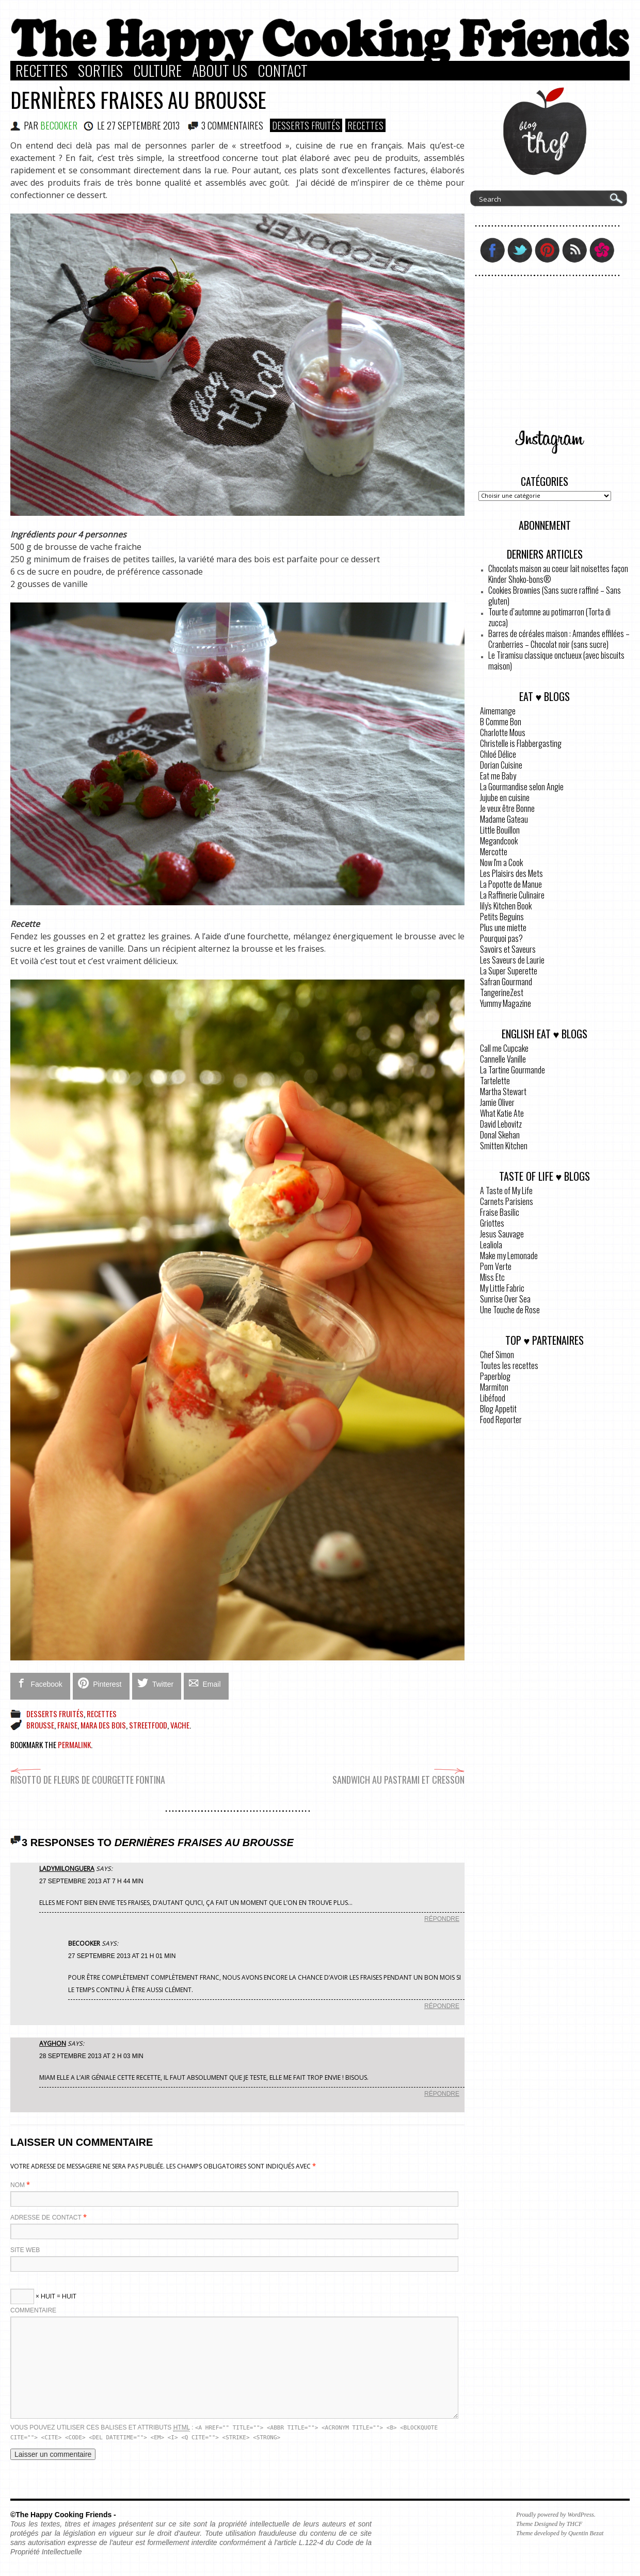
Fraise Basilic (499, 1212)
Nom (17, 2185)
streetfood (148, 1725)
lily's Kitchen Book (506, 906)
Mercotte (493, 851)
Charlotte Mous (502, 732)
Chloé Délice (498, 754)
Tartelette (495, 1080)
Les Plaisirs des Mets (511, 873)
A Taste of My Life (506, 1190)
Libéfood (492, 1398)
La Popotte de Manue (511, 884)
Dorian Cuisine (501, 765)
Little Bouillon (500, 830)
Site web (25, 2250)
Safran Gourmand (506, 981)
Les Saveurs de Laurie (512, 960)
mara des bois (103, 1725)
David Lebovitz (501, 1124)
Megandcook (499, 841)
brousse (40, 1725)
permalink (74, 1744)
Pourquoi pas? (501, 938)
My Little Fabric (502, 1288)
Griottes (492, 1223)
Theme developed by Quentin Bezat (559, 2533)
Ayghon (52, 2043)
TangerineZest (501, 992)
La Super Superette (508, 971)
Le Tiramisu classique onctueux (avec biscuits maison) (556, 660)
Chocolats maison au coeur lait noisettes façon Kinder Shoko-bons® (558, 573)
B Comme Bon (500, 721)
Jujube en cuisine (505, 797)
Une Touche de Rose (510, 1309)
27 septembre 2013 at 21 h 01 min (121, 1956)
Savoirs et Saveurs (508, 949)
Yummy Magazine (505, 1003)
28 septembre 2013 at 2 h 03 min (91, 2056)
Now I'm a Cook (501, 862)
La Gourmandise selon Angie (522, 786)
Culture (157, 70)
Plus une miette (503, 927)
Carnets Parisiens (506, 1201)
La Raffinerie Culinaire (512, 895)
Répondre (441, 1918)
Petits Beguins (502, 916)
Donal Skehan (500, 1135)
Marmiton (494, 1387)
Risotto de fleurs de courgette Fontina (87, 1774)
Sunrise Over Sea (505, 1299)
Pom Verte (495, 1266)
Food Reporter (501, 1419)
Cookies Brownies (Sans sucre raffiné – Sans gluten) (554, 595)
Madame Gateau (504, 819)
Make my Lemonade (509, 1255)
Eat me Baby (498, 776)
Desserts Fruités (306, 125)
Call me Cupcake (504, 1048)
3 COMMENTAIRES (232, 125)
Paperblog (495, 1376)
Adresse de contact (46, 2217)
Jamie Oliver (497, 1102)
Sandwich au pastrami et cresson (398, 1774)
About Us (219, 70)
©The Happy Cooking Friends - (63, 2514)
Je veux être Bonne (507, 808)
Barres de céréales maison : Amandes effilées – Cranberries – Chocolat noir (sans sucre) (559, 638)
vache (179, 1725)
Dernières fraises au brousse (138, 99)
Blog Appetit (498, 1409)
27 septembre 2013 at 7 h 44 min (91, 1881)
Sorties (100, 70)
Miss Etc (492, 1277)
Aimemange (498, 711)
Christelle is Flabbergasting (521, 743)
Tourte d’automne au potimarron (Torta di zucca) (549, 617)
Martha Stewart (503, 1091)
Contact (283, 70)
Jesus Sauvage (502, 1234)
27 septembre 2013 (143, 125)
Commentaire (33, 2310)
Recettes (41, 70)
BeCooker (58, 125)
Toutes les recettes (509, 1365)
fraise (67, 1725)
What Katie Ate (502, 1113)
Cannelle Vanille (503, 1059)
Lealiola (491, 1244)
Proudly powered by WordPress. (556, 2514)
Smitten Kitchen (503, 1145)
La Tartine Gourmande (512, 1070)
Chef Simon (497, 1354)
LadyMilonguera (66, 1868)
